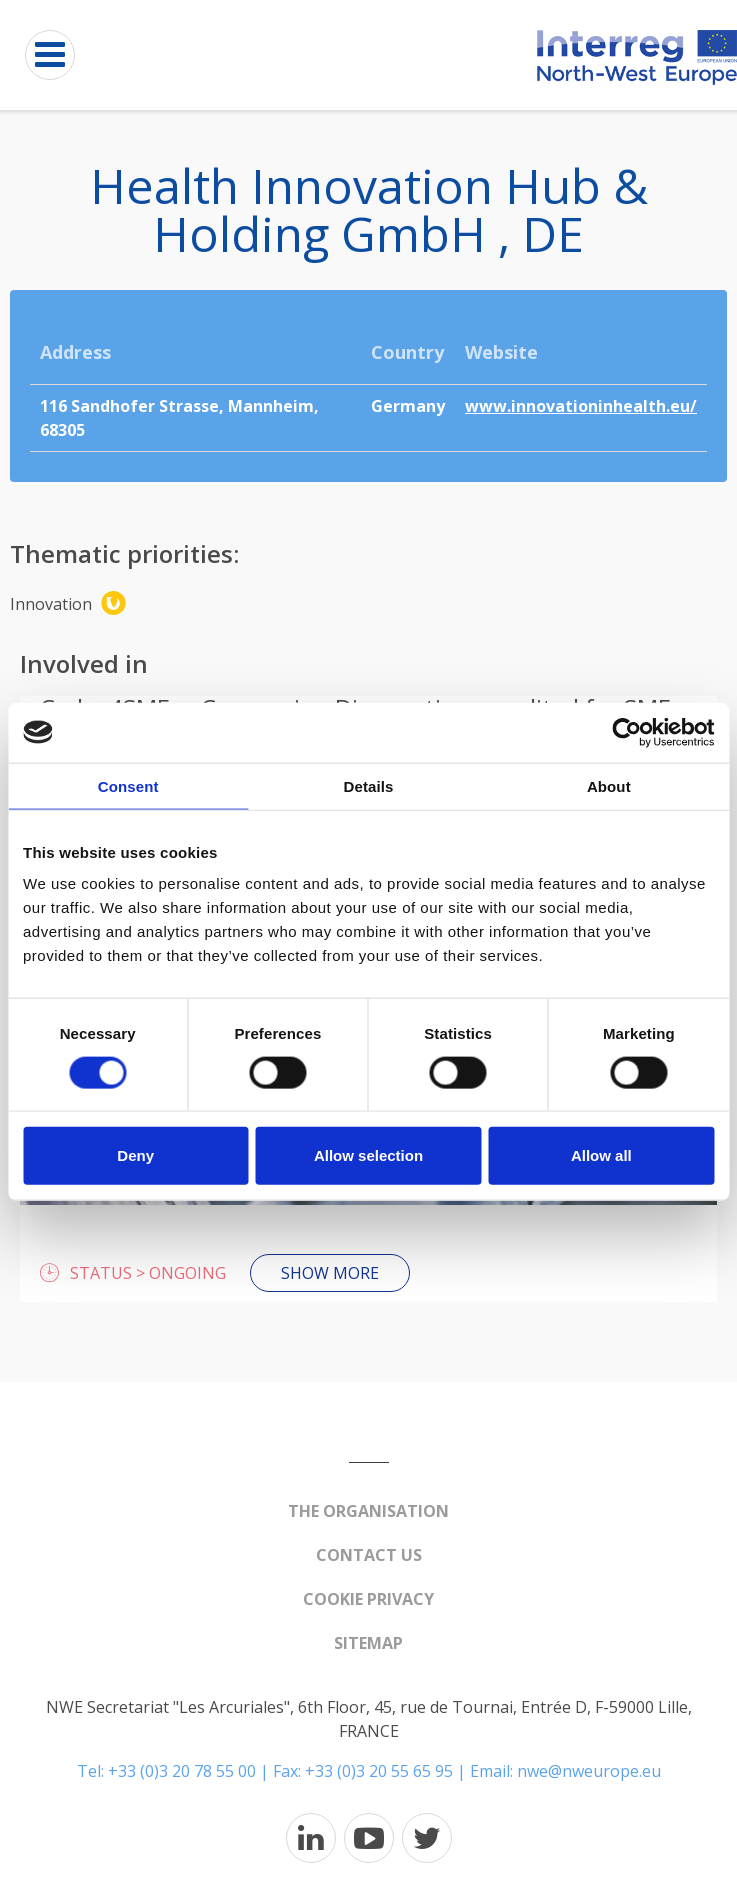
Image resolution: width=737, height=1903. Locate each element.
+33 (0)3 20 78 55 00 (182, 1771)
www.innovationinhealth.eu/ (581, 406)
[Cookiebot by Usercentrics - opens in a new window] (626, 732)
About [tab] (609, 785)
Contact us (369, 1555)
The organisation (368, 1511)
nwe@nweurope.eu (589, 1771)
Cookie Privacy (368, 1599)
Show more (330, 1273)
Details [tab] (369, 785)
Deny (135, 1155)
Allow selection (368, 1155)
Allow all (601, 1155)
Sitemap (368, 1643)
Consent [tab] (128, 785)
